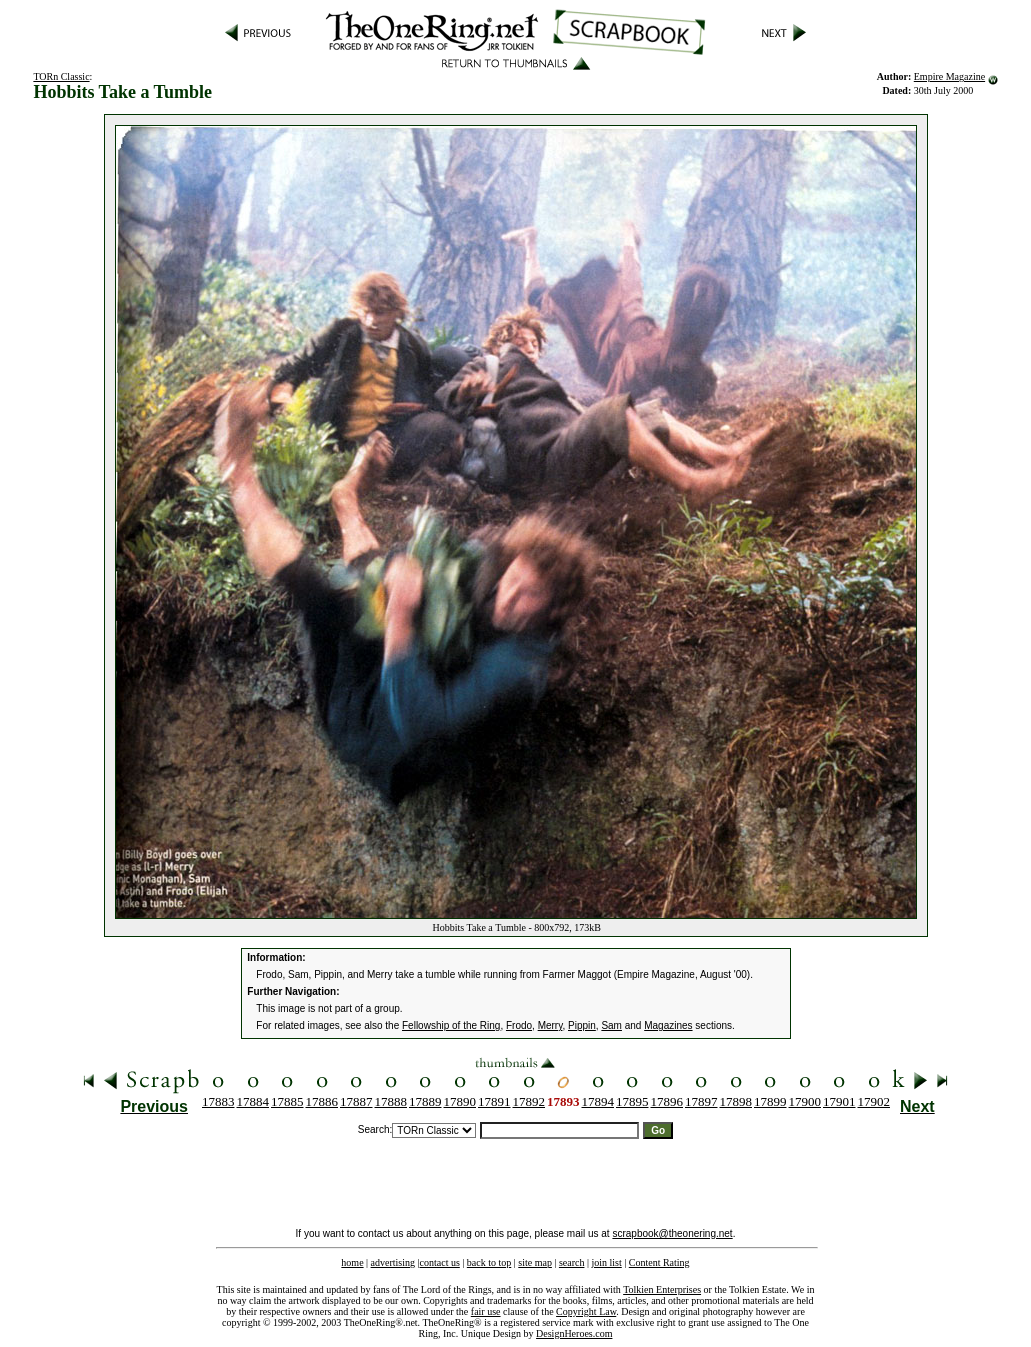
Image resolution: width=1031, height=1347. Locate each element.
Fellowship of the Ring (451, 1025)
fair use (486, 1311)
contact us (440, 1262)
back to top (489, 1262)
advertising (393, 1262)
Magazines (668, 1025)
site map (535, 1262)
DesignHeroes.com (574, 1333)
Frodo (519, 1025)
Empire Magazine (949, 76)
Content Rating (659, 1262)
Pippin (582, 1025)
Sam (611, 1025)
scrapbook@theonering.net (672, 1233)
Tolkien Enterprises (662, 1289)
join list (606, 1262)
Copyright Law (586, 1311)
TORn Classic (61, 76)
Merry (550, 1025)
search (572, 1262)
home (352, 1262)
